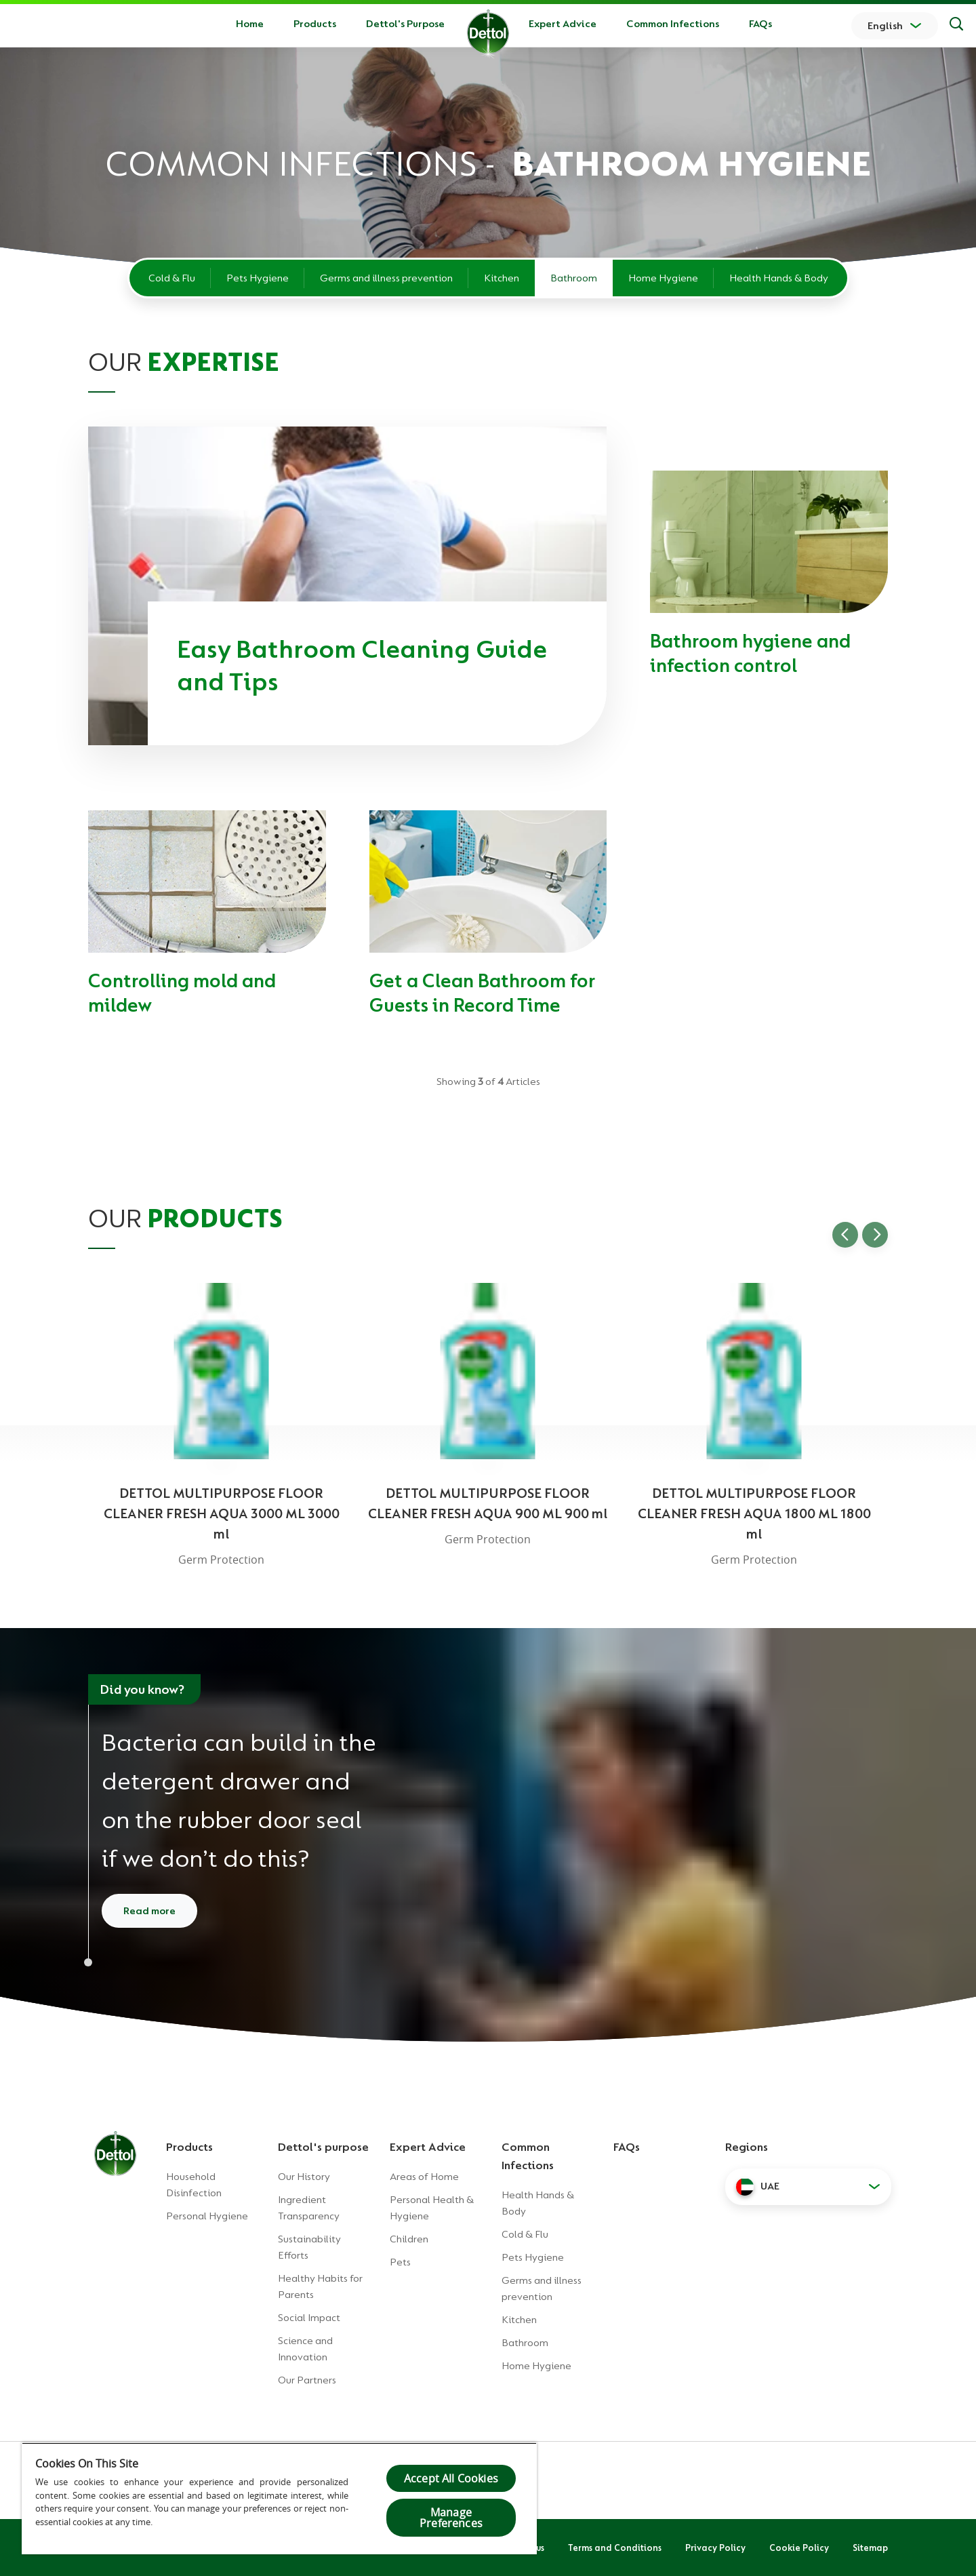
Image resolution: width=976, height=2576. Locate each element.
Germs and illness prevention (386, 278)
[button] (808, 2186)
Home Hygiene (663, 278)
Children (409, 2239)
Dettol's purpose (323, 2147)
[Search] (956, 25)
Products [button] (314, 24)
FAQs (760, 24)
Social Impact (309, 2318)
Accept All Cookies (451, 2478)
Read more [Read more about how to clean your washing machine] (149, 1911)
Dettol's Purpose (405, 24)
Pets (400, 2262)
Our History (304, 2177)
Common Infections (672, 24)
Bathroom (573, 278)
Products (189, 2147)
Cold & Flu (171, 278)
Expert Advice (562, 24)
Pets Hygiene (257, 278)
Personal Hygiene (207, 2216)
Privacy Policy (715, 2547)
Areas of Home (424, 2177)
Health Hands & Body (778, 278)
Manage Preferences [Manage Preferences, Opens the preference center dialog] (451, 2518)
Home (250, 24)
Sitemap (870, 2547)
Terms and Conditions (615, 2547)
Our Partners (307, 2380)
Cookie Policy (799, 2547)
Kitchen (501, 278)
